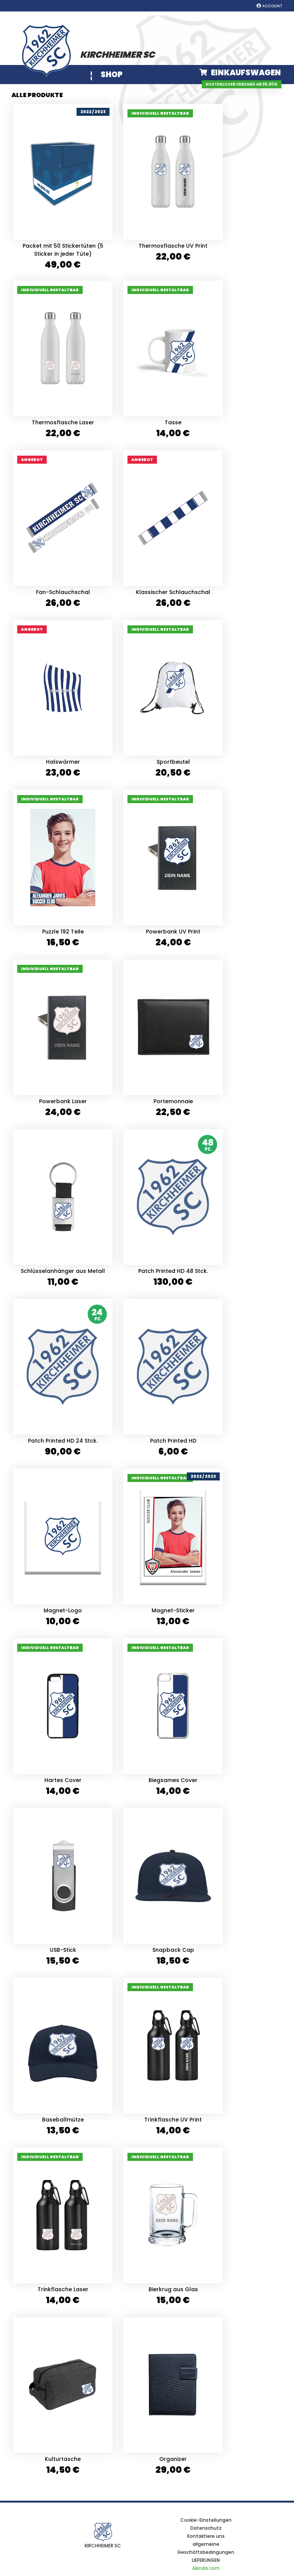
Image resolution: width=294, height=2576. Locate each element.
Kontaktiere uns (206, 2536)
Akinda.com (206, 2568)
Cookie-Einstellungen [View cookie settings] (206, 2520)
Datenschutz (206, 2528)
